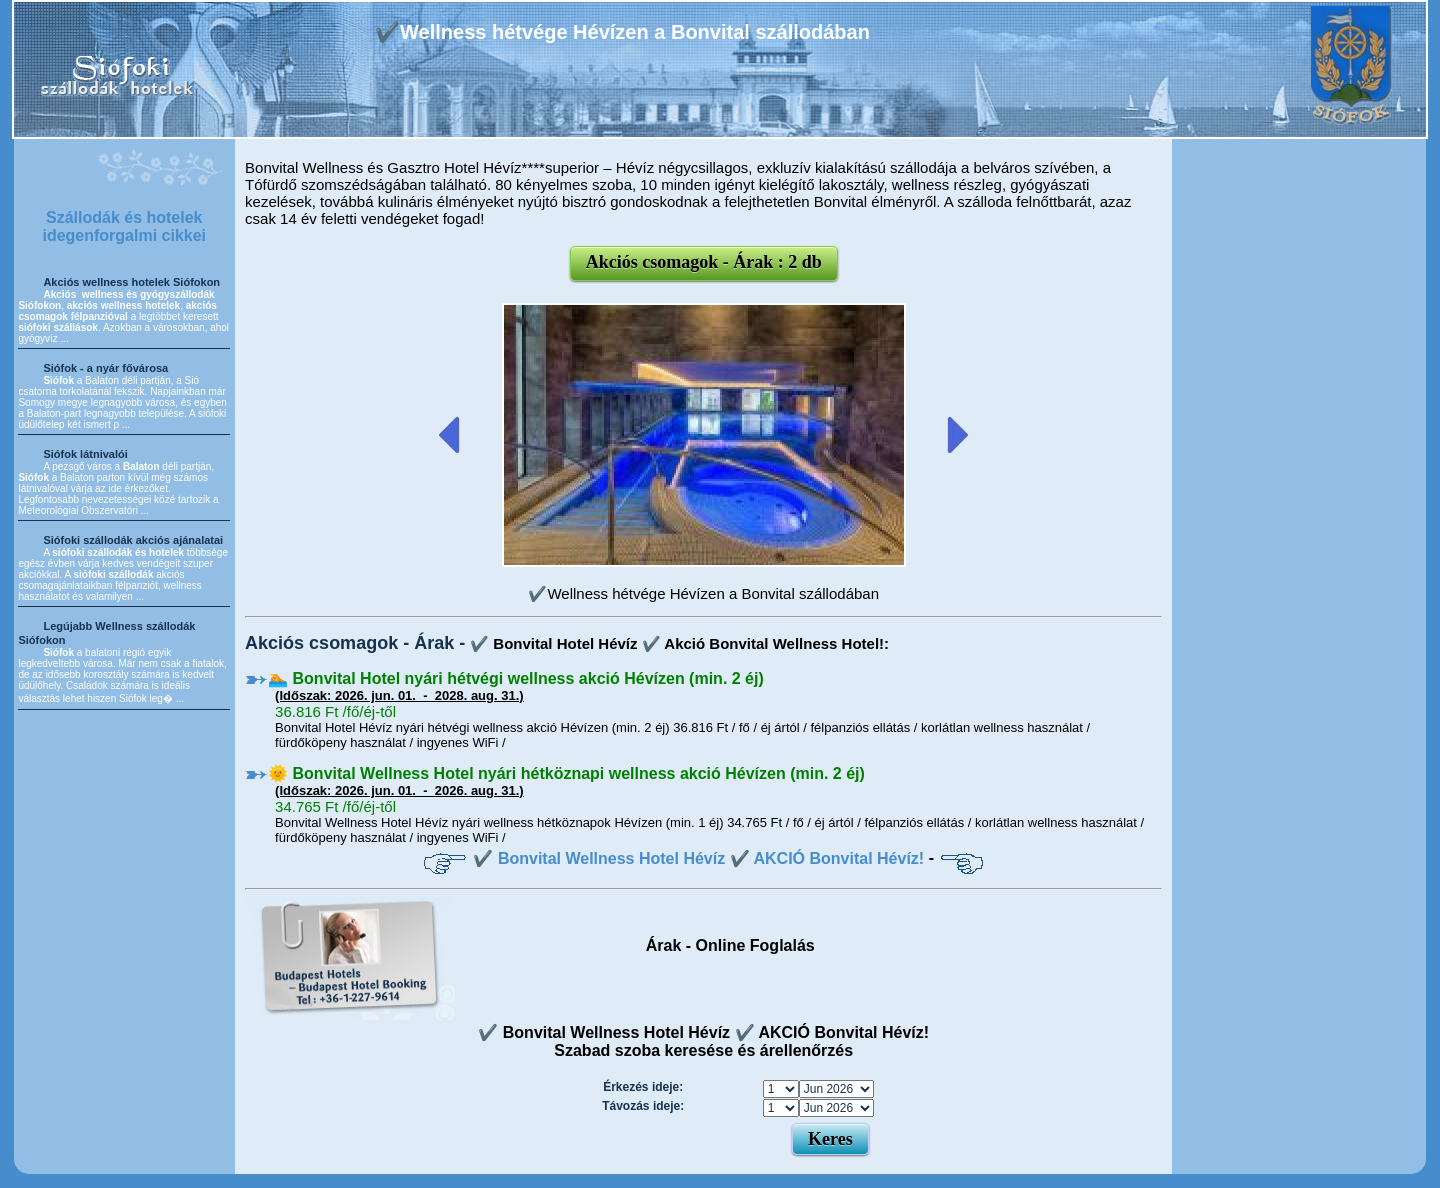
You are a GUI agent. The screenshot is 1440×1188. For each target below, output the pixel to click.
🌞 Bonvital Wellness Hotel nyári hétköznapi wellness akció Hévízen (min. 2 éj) (566, 773)
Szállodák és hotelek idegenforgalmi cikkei (124, 226)
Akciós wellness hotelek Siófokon (131, 282)
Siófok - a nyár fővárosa (105, 368)
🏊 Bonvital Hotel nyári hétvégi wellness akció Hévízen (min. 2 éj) (516, 678)
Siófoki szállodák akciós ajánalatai (133, 540)
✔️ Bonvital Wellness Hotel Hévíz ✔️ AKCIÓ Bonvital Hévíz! (698, 858)
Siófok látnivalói (85, 454)
